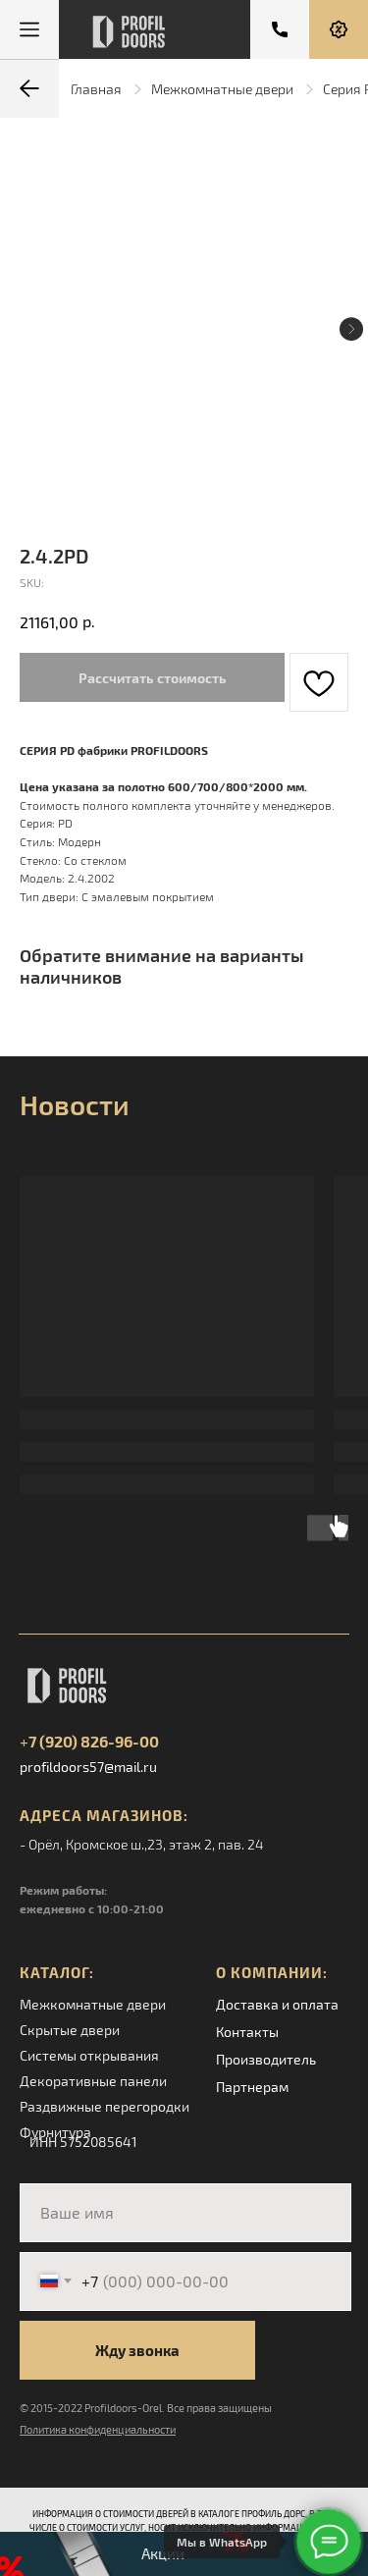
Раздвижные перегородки (104, 2106)
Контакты (247, 2031)
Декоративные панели (93, 2080)
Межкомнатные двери (222, 88)
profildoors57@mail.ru (88, 1766)
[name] (185, 2212)
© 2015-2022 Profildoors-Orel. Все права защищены (146, 2407)
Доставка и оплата (277, 2004)
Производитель (266, 2059)
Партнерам (252, 2086)
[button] (338, 29)
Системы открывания (89, 2055)
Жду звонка (137, 2350)
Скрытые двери (70, 2029)
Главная (96, 88)
